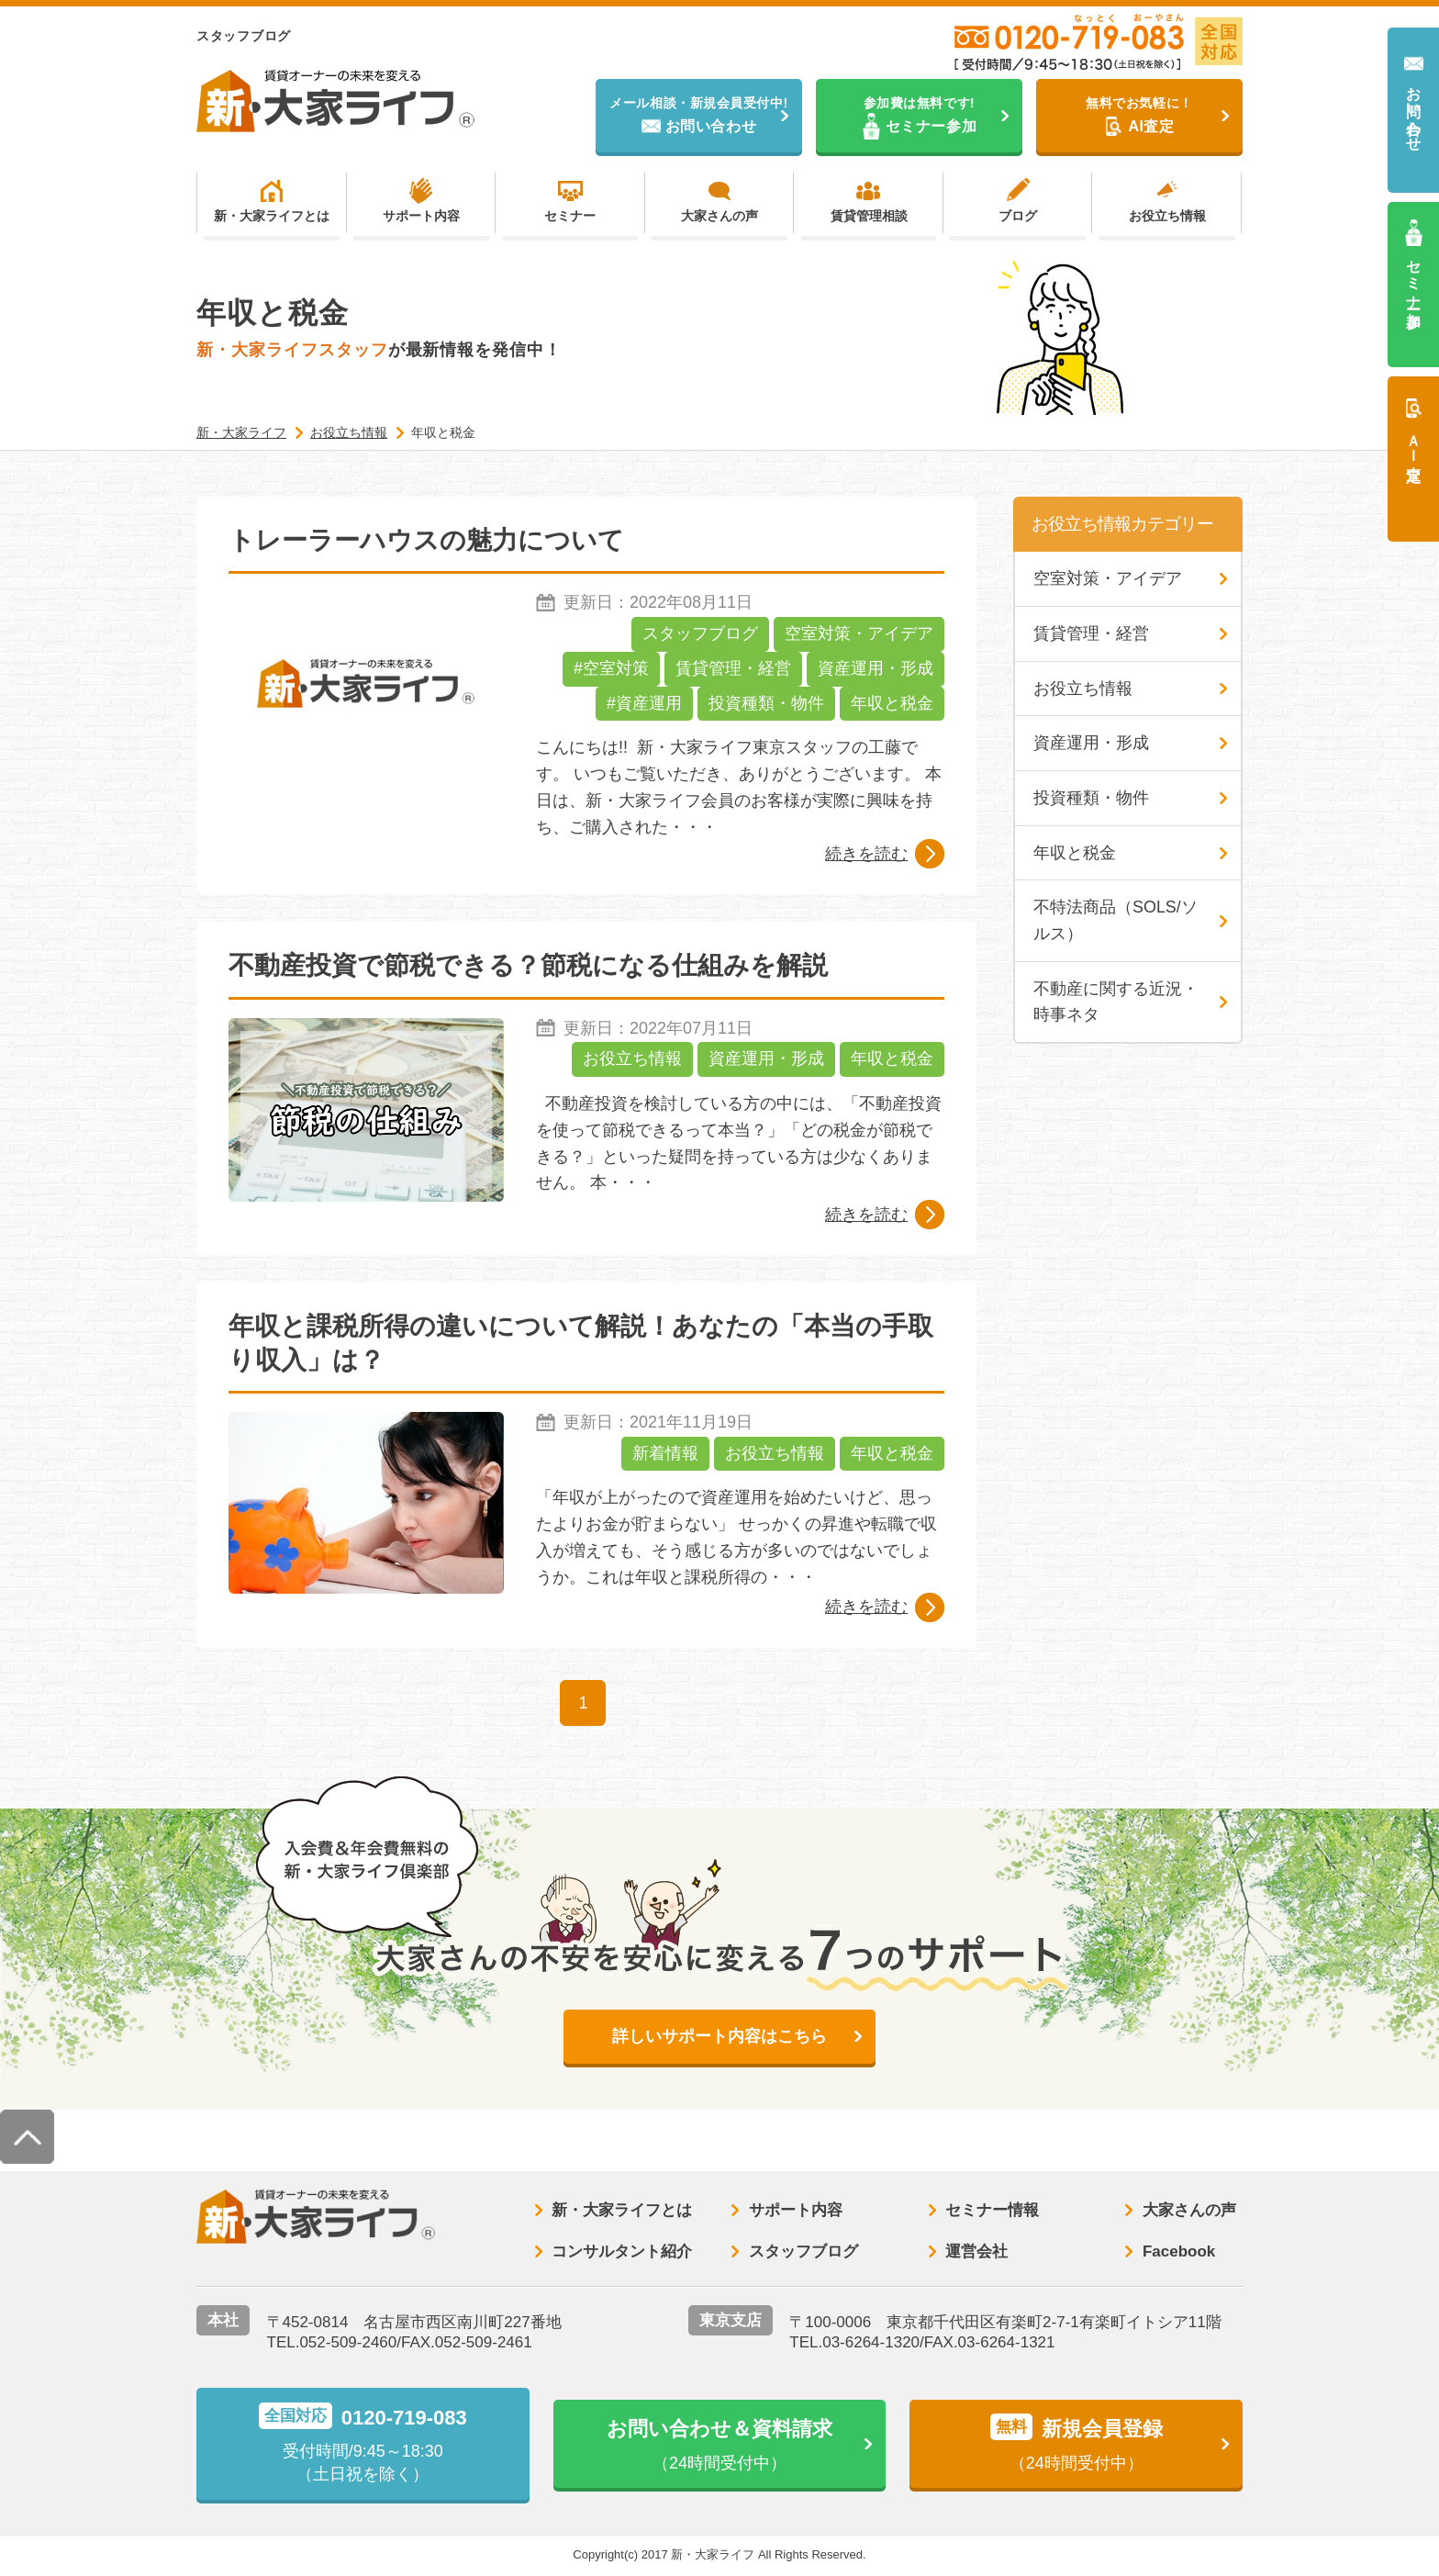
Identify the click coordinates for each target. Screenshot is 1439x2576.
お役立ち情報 (1167, 216)
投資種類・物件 (766, 704)
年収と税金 (892, 704)
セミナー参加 (1414, 277)
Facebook (1179, 2252)
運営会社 (976, 2252)
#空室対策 (611, 669)
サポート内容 (421, 216)
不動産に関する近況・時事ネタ (1116, 1002)
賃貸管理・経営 (733, 669)
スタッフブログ (700, 634)
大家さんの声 (719, 216)
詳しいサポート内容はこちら (719, 2037)
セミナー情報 (992, 2212)
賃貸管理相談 (869, 216)
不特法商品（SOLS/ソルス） (1115, 922)
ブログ (1017, 216)
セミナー (570, 216)
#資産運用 (644, 704)
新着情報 (665, 1454)
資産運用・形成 (875, 669)
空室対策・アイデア (859, 634)
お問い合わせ (1414, 110)
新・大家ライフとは (271, 216)
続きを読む (866, 854)
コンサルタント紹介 (622, 2252)
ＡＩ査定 (1414, 440)
